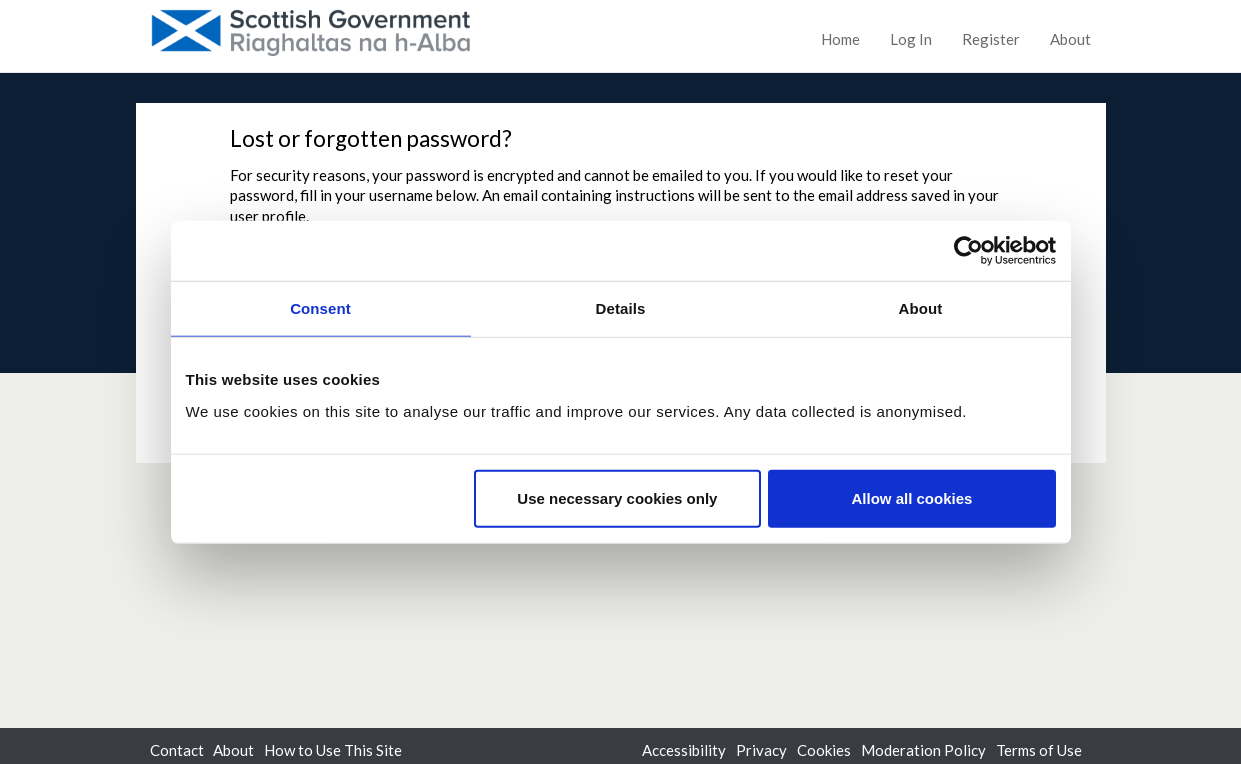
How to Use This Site (333, 750)
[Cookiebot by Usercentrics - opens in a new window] (968, 251)
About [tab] (921, 308)
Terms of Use (1039, 750)
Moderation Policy (923, 750)
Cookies (824, 750)
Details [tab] (621, 308)
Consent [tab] (320, 308)
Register (991, 39)
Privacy (761, 750)
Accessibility (684, 750)
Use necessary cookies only (617, 497)
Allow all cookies (912, 497)
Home (840, 39)
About (1070, 39)
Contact (177, 750)
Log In (911, 39)
